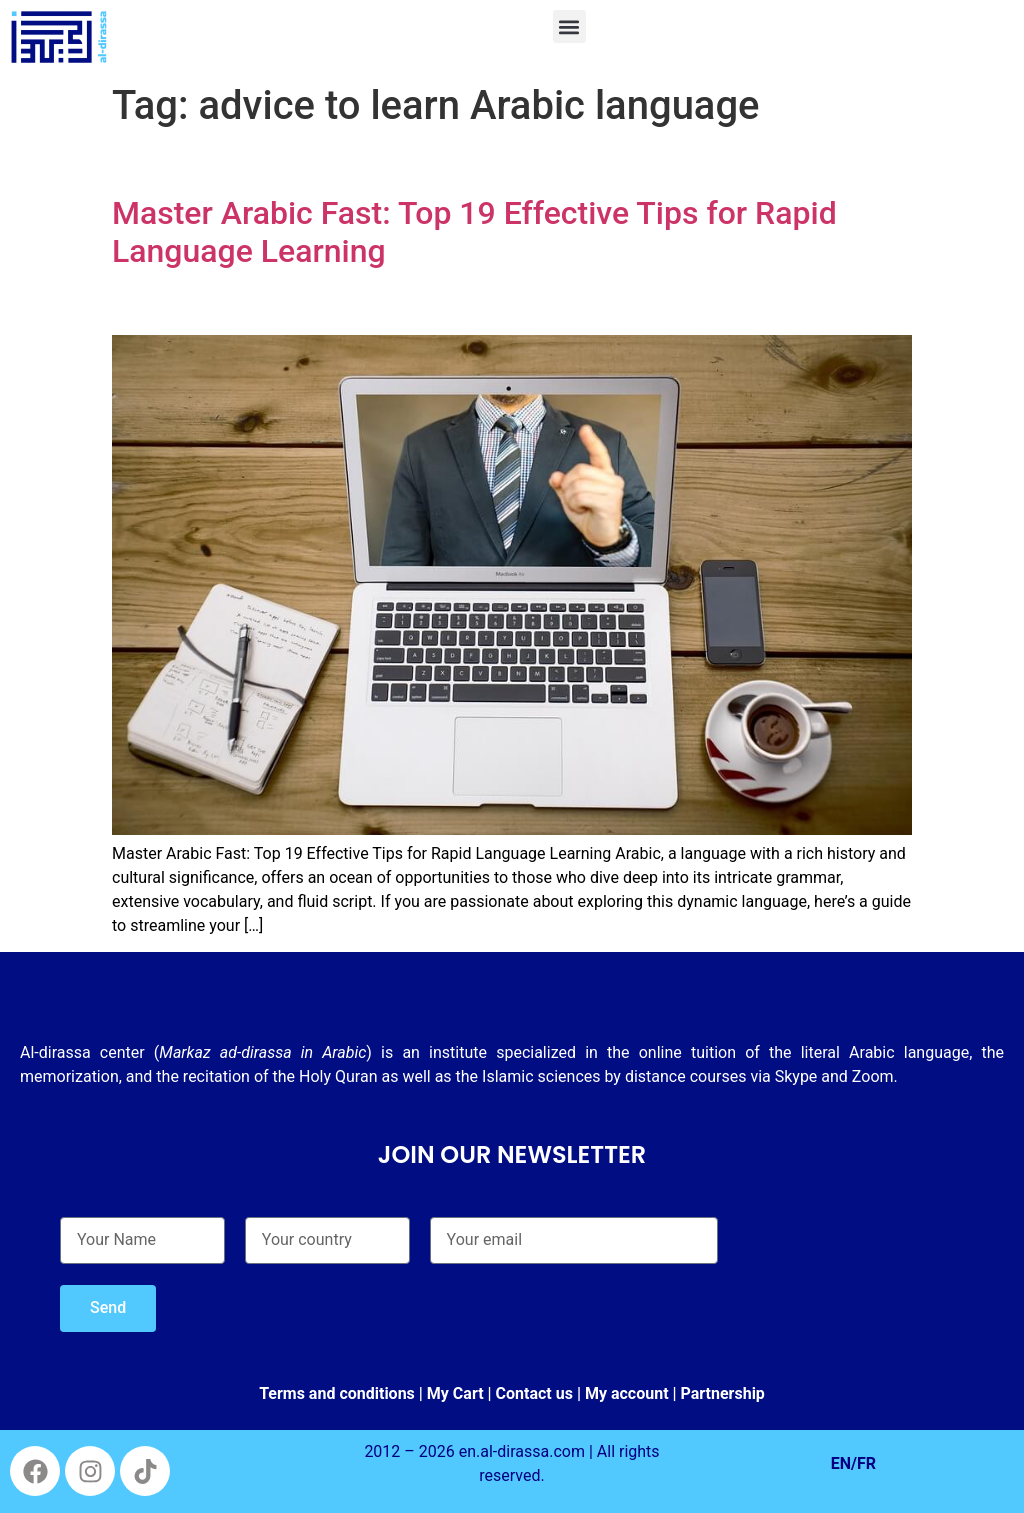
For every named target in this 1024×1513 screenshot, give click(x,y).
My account (627, 1393)
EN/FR (853, 1463)
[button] (569, 26)
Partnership (723, 1393)
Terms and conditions (337, 1393)
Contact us (534, 1393)
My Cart (455, 1393)
